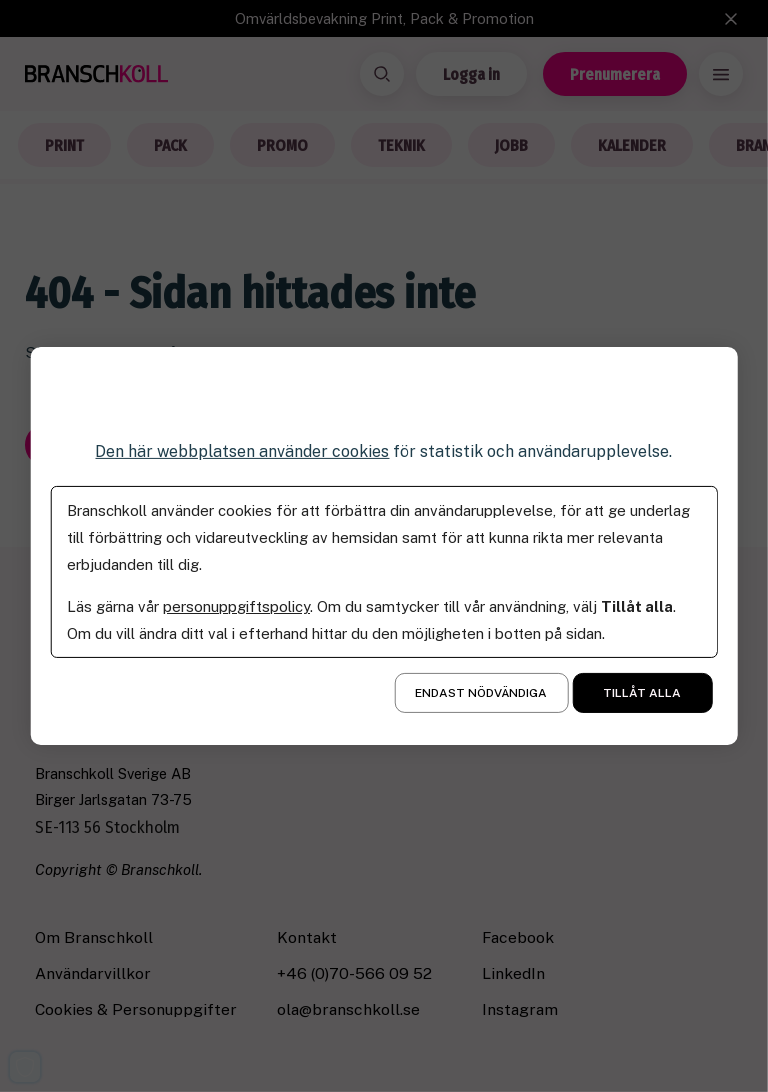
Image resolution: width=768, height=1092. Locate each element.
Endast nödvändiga (481, 693)
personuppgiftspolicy (236, 606)
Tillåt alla (642, 693)
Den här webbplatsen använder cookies (242, 451)
